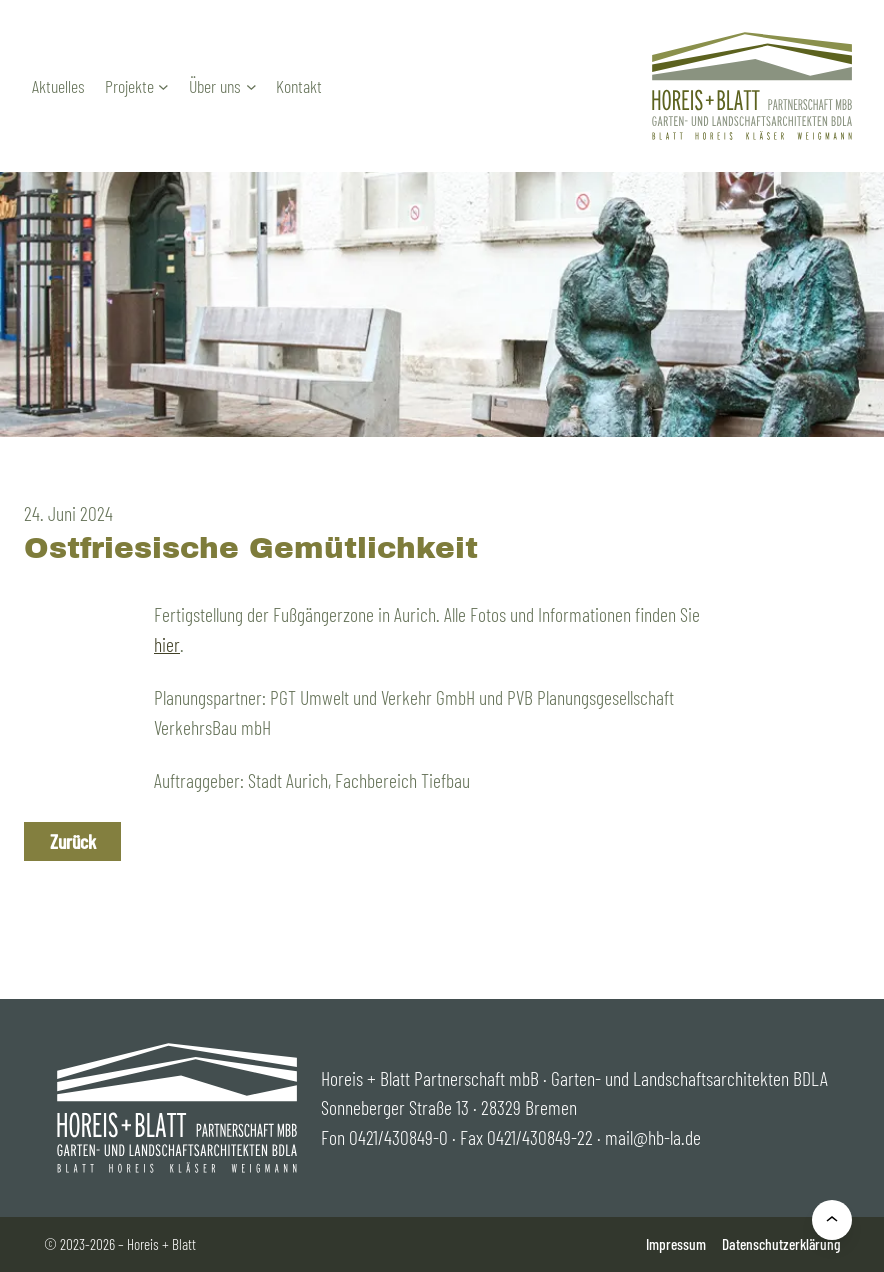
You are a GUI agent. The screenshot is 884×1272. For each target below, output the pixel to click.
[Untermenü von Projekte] (163, 86)
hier (167, 644)
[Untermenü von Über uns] (251, 86)
